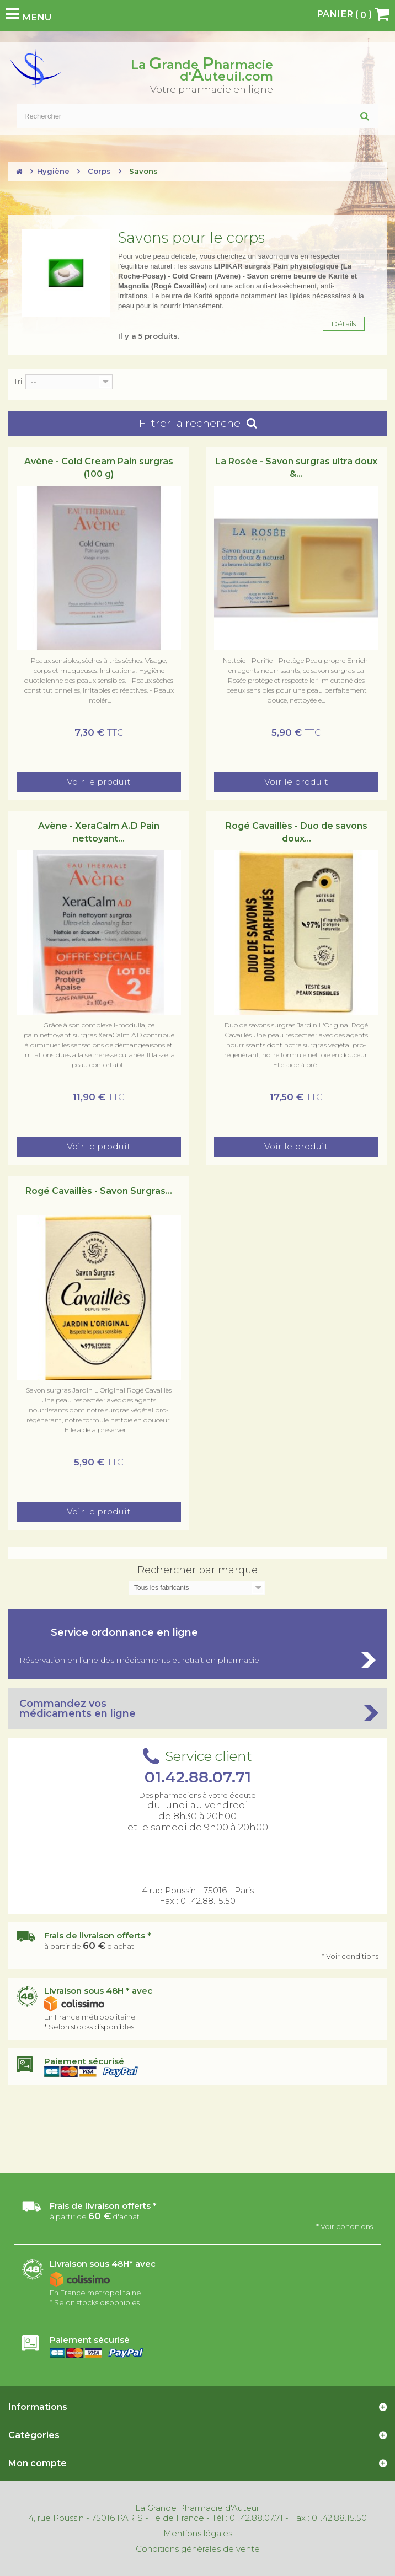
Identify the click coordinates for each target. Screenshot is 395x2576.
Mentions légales (197, 2533)
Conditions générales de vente (198, 2549)
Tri (18, 381)
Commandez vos (197, 1708)
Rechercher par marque (197, 1570)
